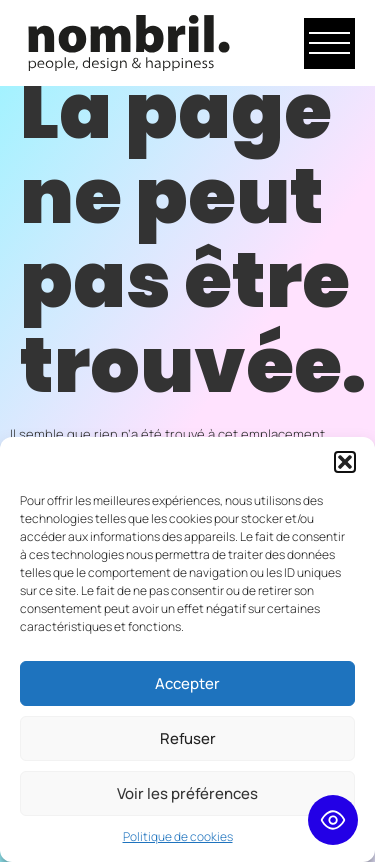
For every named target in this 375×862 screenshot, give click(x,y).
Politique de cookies (178, 836)
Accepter (187, 683)
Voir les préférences (187, 793)
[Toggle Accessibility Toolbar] (333, 820)
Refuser (188, 738)
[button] (345, 462)
